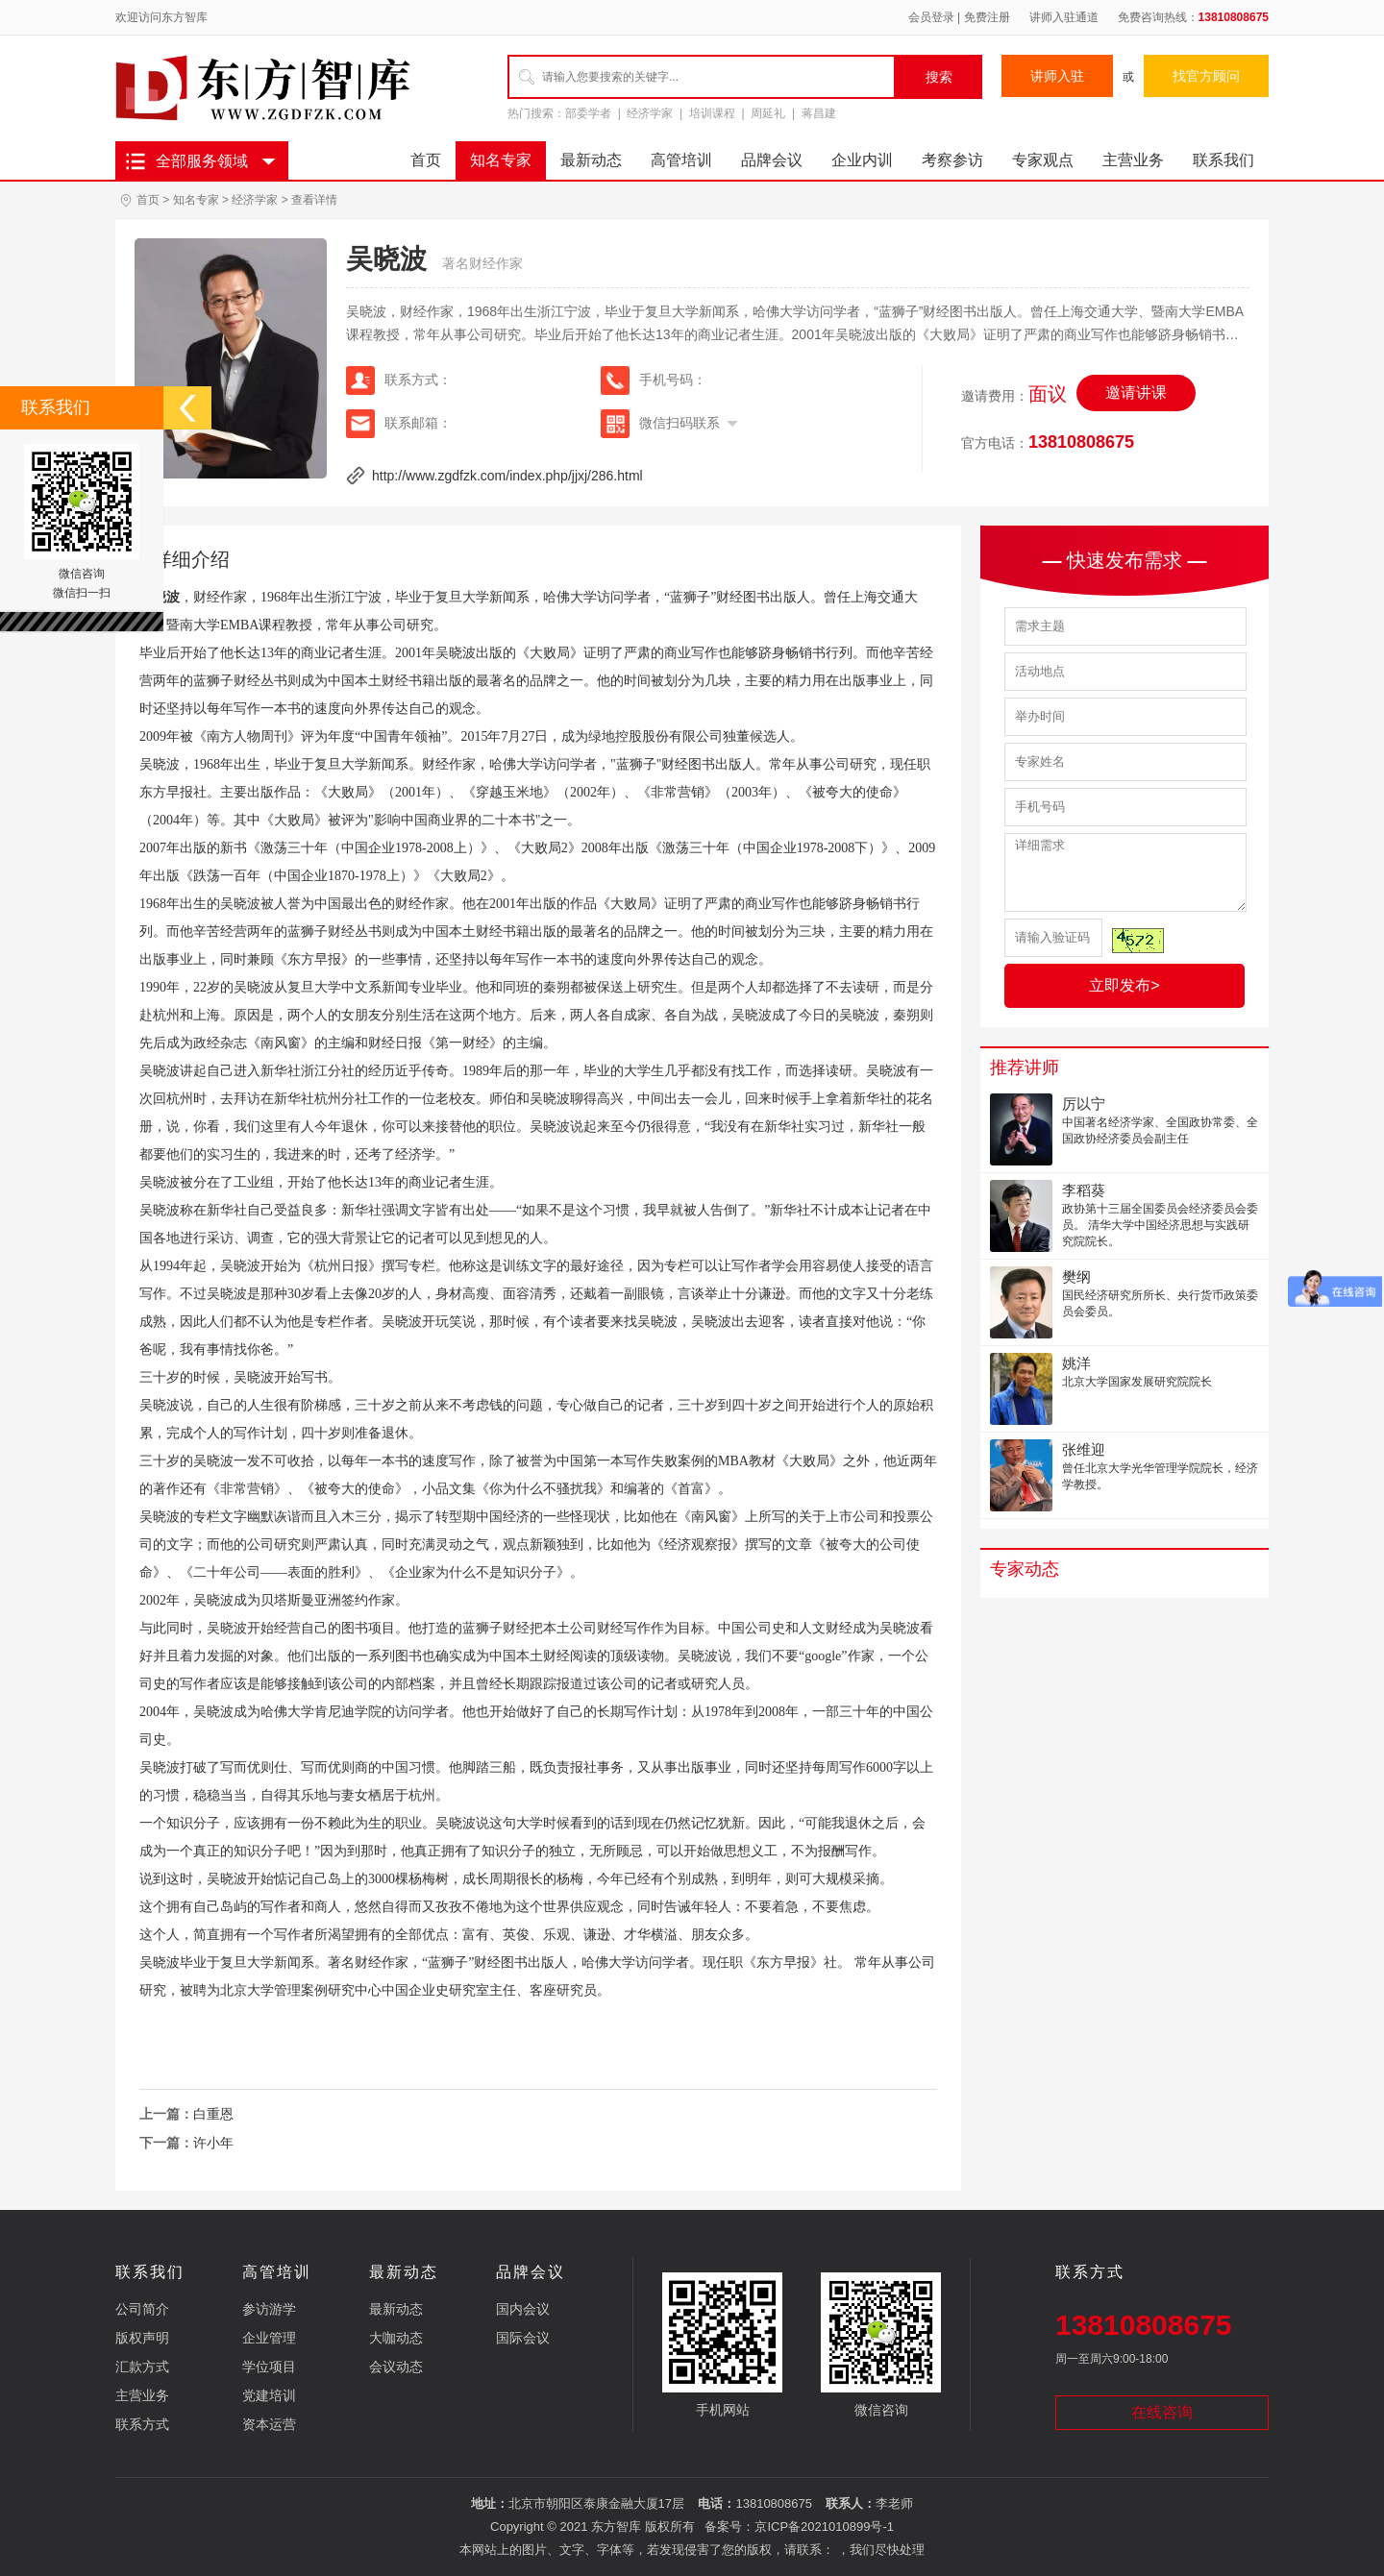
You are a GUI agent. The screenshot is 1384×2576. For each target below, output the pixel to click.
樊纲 (1076, 1276)
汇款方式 (142, 2366)
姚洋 (1076, 1363)
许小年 (213, 2142)
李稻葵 (1083, 1190)
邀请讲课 (1136, 392)
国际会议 (523, 2337)
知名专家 (500, 160)
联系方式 (142, 2424)
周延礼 (768, 113)
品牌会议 (772, 160)
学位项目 (269, 2366)
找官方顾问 (1206, 76)
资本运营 (269, 2424)
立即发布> (1124, 985)
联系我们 (1223, 160)
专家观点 (1043, 160)
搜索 (939, 77)
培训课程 (712, 113)
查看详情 (314, 200)
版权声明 (142, 2337)
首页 (425, 160)
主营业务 (1133, 160)
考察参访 (952, 160)
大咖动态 (396, 2337)
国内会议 (523, 2309)
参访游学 (269, 2309)
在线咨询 (1162, 2412)
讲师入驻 (1057, 76)
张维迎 (1083, 1449)
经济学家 (650, 113)
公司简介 (142, 2309)
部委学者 (588, 113)
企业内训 (862, 160)
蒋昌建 (819, 113)
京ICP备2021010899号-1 (824, 2526)
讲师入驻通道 (1064, 17)
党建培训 (269, 2395)
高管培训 (681, 160)
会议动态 (396, 2366)
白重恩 (213, 2114)
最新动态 (591, 160)
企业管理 (269, 2337)
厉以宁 (1083, 1103)
